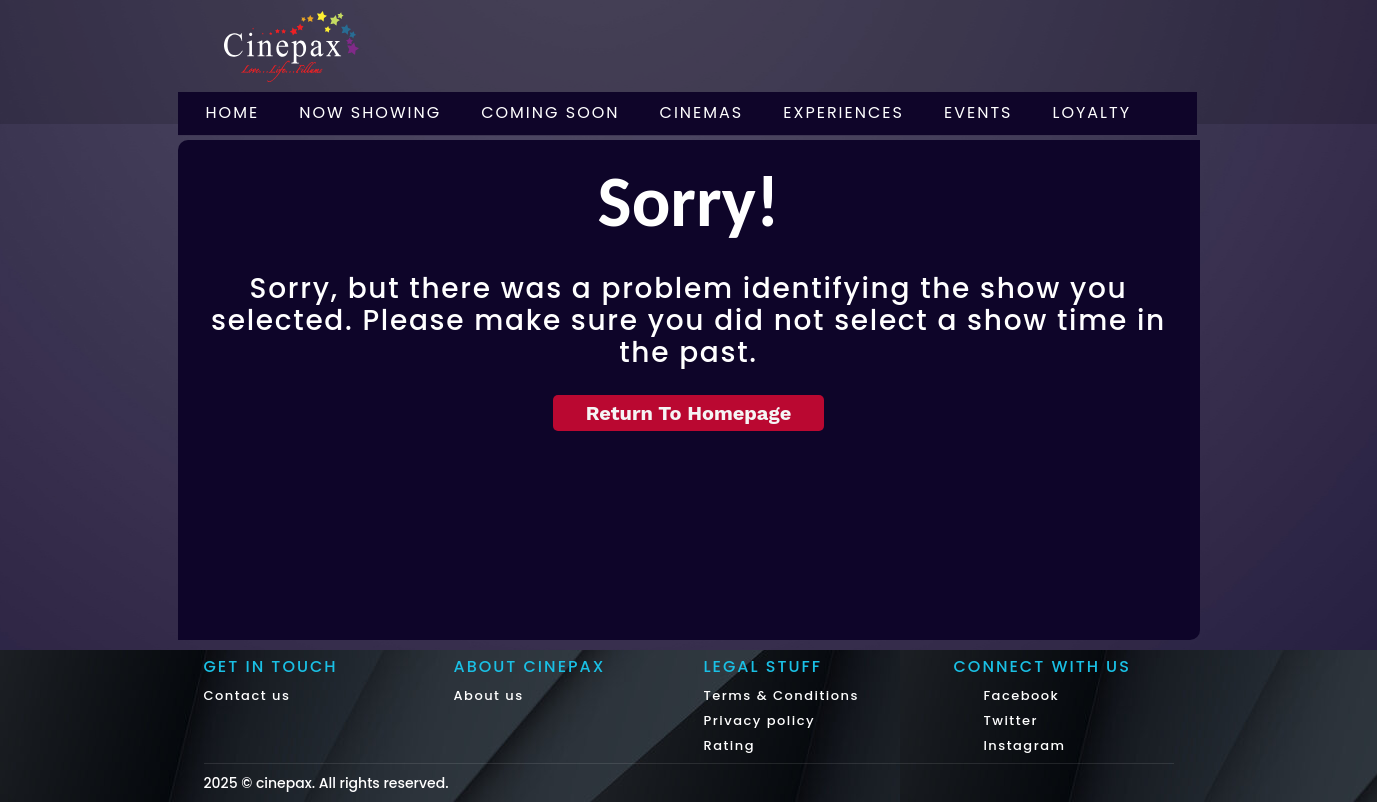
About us (489, 695)
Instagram (1022, 745)
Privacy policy (760, 720)
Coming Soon (550, 112)
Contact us (247, 695)
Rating (730, 745)
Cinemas (702, 112)
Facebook (1019, 695)
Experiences (843, 112)
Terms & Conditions (781, 695)
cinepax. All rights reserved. (352, 783)
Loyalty (1092, 112)
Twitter (1009, 720)
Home (233, 112)
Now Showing (370, 112)
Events (978, 112)
